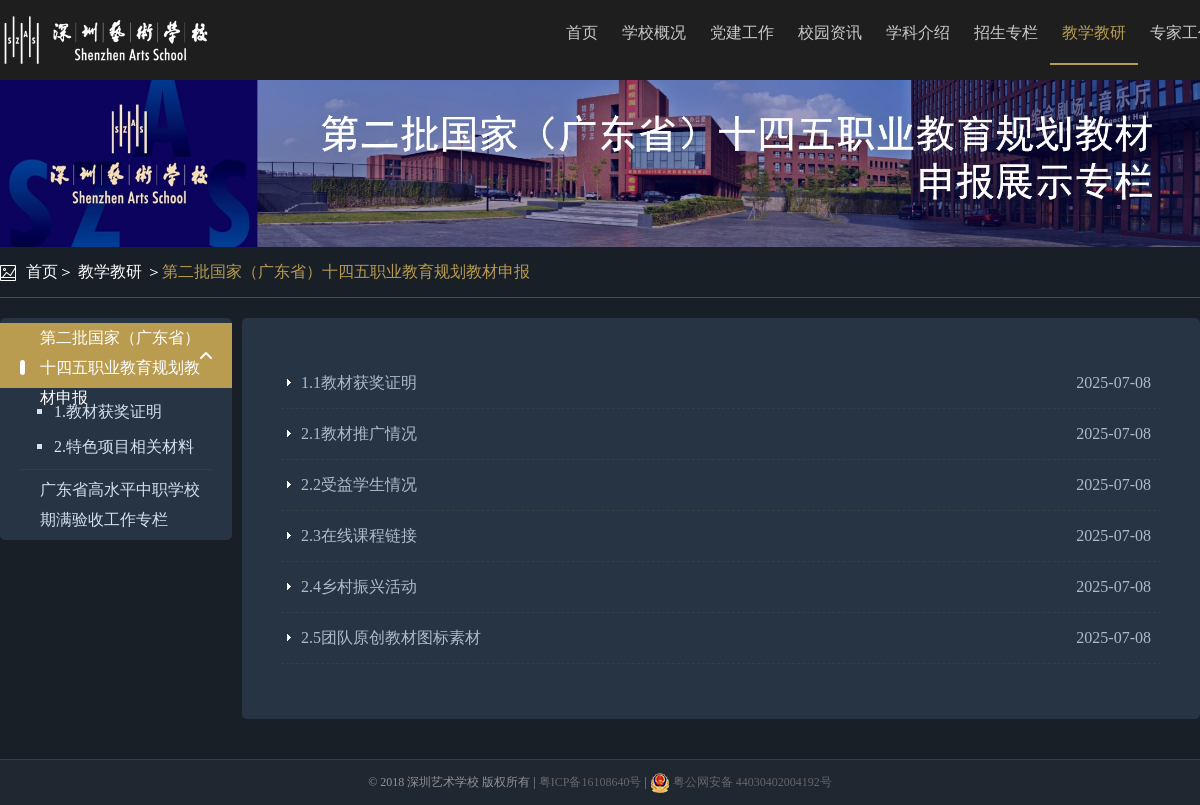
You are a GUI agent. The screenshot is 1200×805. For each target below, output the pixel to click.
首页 (582, 32)
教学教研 (1094, 32)
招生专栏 (1006, 32)
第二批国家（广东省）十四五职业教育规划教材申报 (346, 271)
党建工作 (742, 32)
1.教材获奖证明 (108, 411)
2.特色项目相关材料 (124, 446)
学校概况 (654, 32)
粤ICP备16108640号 (590, 782)
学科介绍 (918, 32)
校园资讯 (830, 32)
